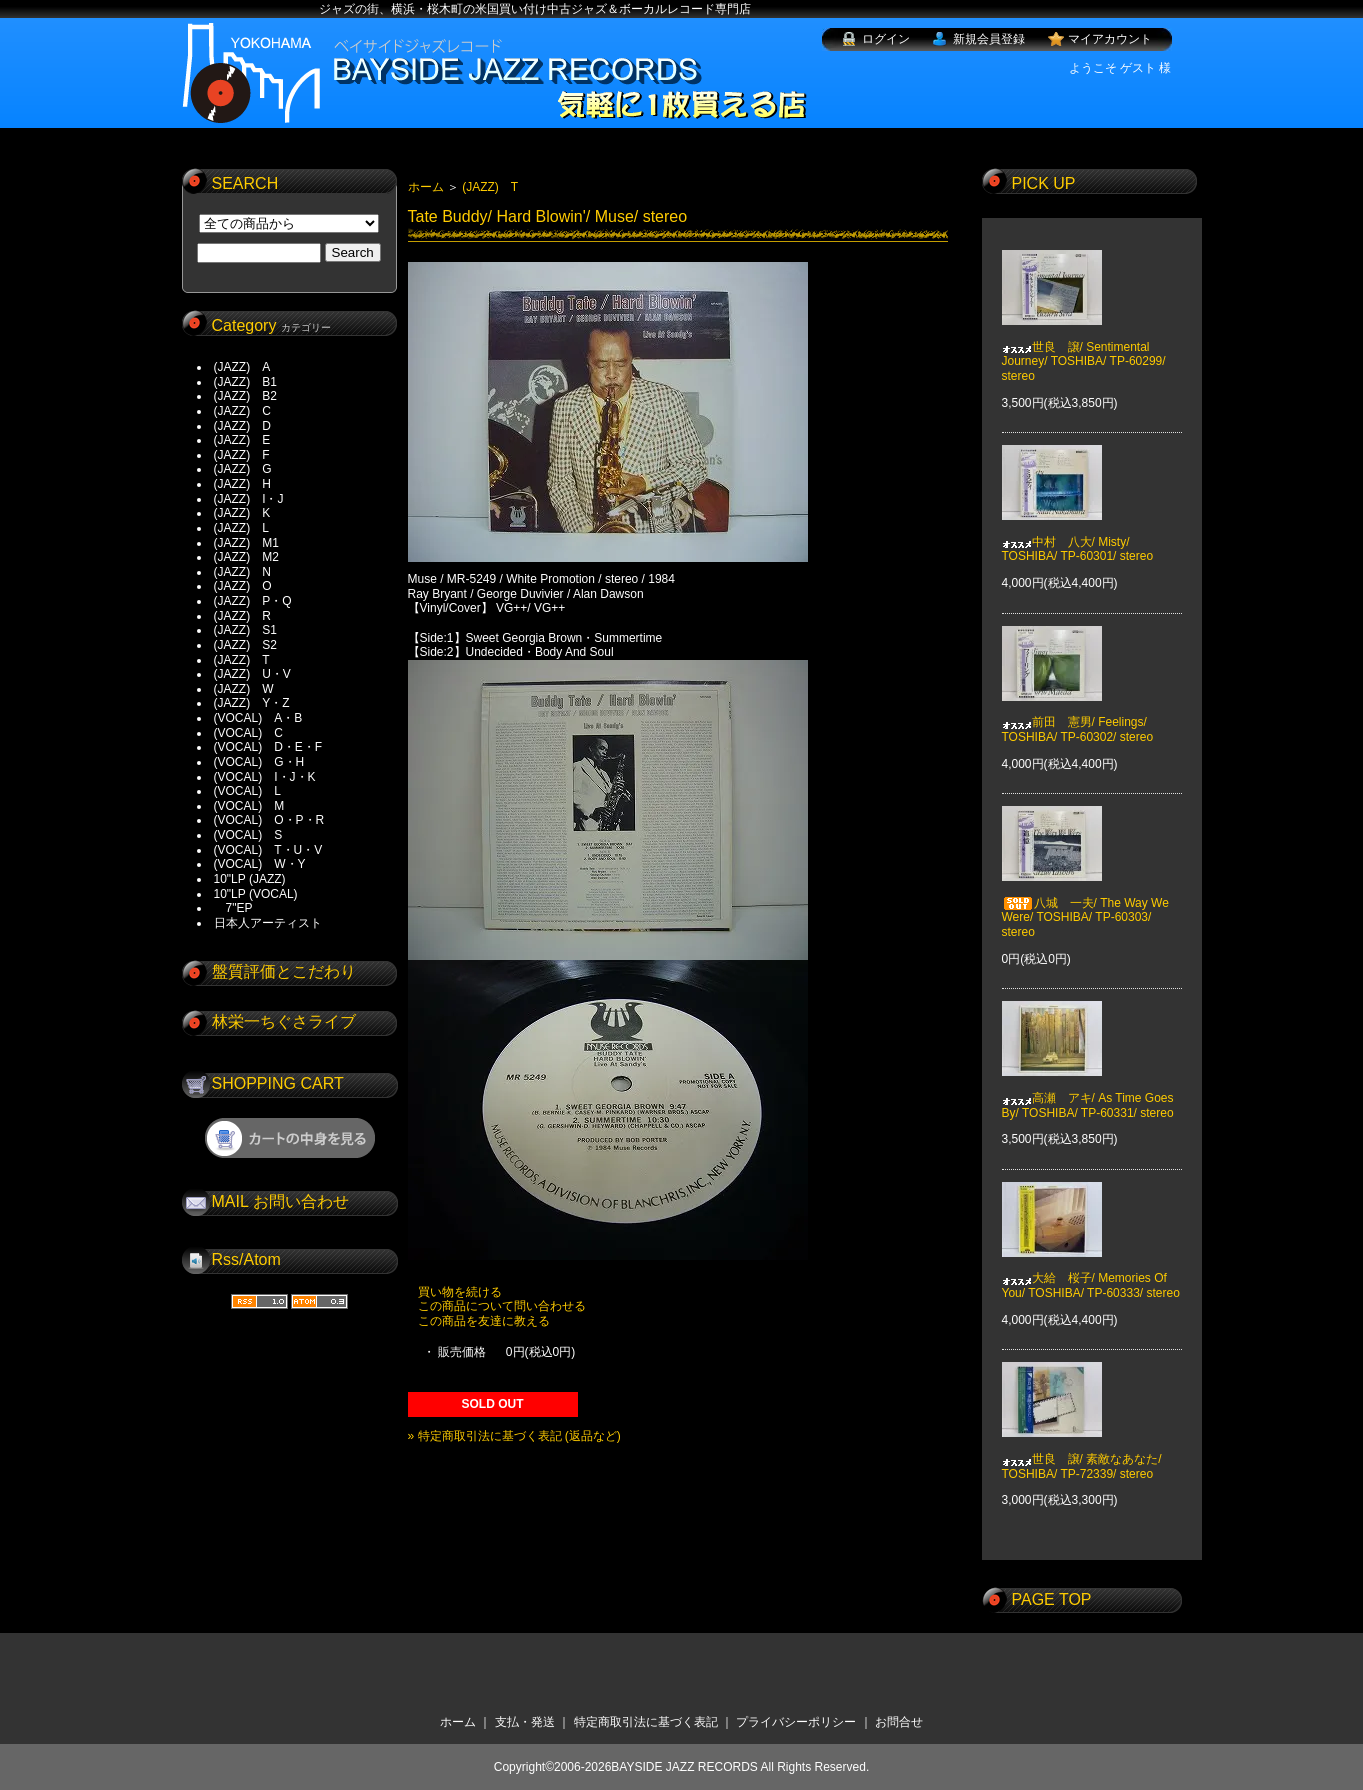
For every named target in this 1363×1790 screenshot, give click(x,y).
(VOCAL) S (248, 835)
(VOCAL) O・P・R (269, 820)
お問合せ (899, 1722)
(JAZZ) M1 (246, 543)
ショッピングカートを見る (290, 1138)
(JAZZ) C (242, 411)
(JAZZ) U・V (252, 674)
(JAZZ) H (242, 484)
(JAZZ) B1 (245, 382)
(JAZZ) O (243, 586)
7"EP (233, 908)
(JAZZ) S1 (245, 630)
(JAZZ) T (242, 660)
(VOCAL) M (249, 806)
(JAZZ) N (242, 572)
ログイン (886, 39)
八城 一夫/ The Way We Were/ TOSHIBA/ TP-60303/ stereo (1085, 903)
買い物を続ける (460, 1292)
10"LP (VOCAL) (256, 894)
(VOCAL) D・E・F (268, 747)
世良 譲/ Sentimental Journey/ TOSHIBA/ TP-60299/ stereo (1084, 346)
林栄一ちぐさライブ (284, 1021)
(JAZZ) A (242, 367)
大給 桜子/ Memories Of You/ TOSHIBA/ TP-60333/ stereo (1091, 1271)
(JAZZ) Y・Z (252, 703)
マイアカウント (1110, 39)
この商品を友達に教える (484, 1321)
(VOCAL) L (247, 791)
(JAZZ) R (242, 616)
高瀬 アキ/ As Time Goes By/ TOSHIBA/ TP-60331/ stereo (1088, 1091)
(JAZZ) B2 (245, 396)
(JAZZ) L (241, 528)
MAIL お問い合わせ (280, 1201)
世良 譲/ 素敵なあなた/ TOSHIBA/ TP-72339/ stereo (1082, 1452)
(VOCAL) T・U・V (268, 850)
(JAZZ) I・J (255, 499)
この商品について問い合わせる (502, 1306)
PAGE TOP (1052, 1599)
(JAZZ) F (242, 455)
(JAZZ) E (242, 440)
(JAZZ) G (243, 469)
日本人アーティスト (268, 923)
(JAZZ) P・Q (253, 601)
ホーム (426, 187)
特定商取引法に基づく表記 (646, 1722)
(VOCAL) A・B (258, 718)
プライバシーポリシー (796, 1722)
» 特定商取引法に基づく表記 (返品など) (514, 1436)
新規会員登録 (989, 39)
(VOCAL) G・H (259, 762)
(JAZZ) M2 (246, 557)
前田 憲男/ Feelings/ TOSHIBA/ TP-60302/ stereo (1078, 715)
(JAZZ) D (242, 426)
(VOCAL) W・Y (260, 864)
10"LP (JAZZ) (250, 879)
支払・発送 (525, 1722)
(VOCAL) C (248, 733)
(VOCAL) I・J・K (265, 777)
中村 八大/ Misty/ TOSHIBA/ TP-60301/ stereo (1078, 535)
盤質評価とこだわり (284, 971)
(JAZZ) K (242, 513)
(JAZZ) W (244, 689)
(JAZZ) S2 (245, 645)
